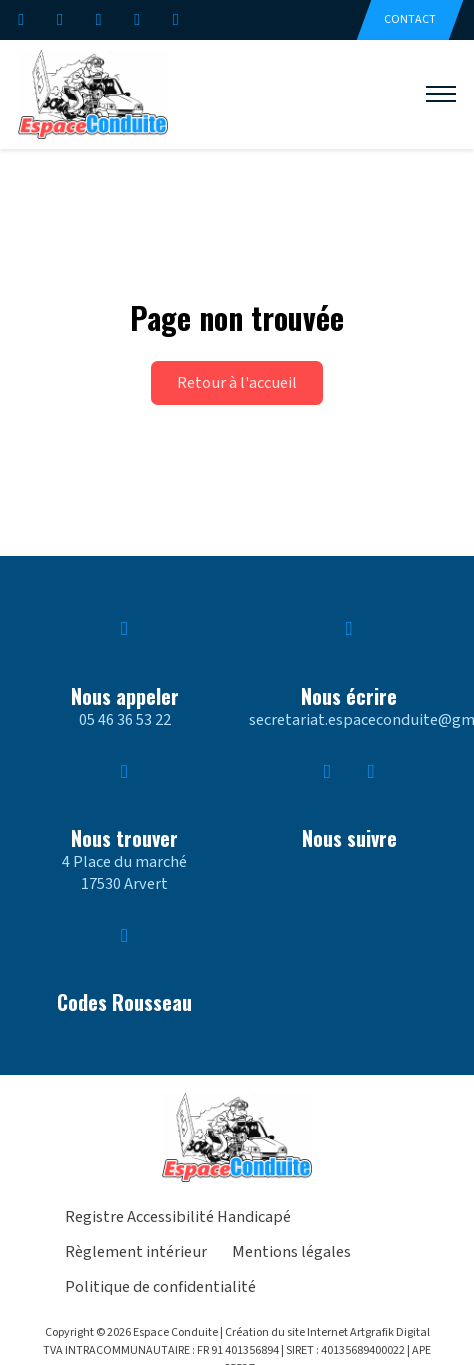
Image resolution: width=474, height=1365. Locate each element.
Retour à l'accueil (237, 383)
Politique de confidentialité (160, 1288)
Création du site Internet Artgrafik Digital (327, 1332)
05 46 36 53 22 (125, 720)
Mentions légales (291, 1253)
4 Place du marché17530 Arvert (124, 873)
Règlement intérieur (136, 1253)
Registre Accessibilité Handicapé (178, 1218)
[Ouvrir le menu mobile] (441, 94)
